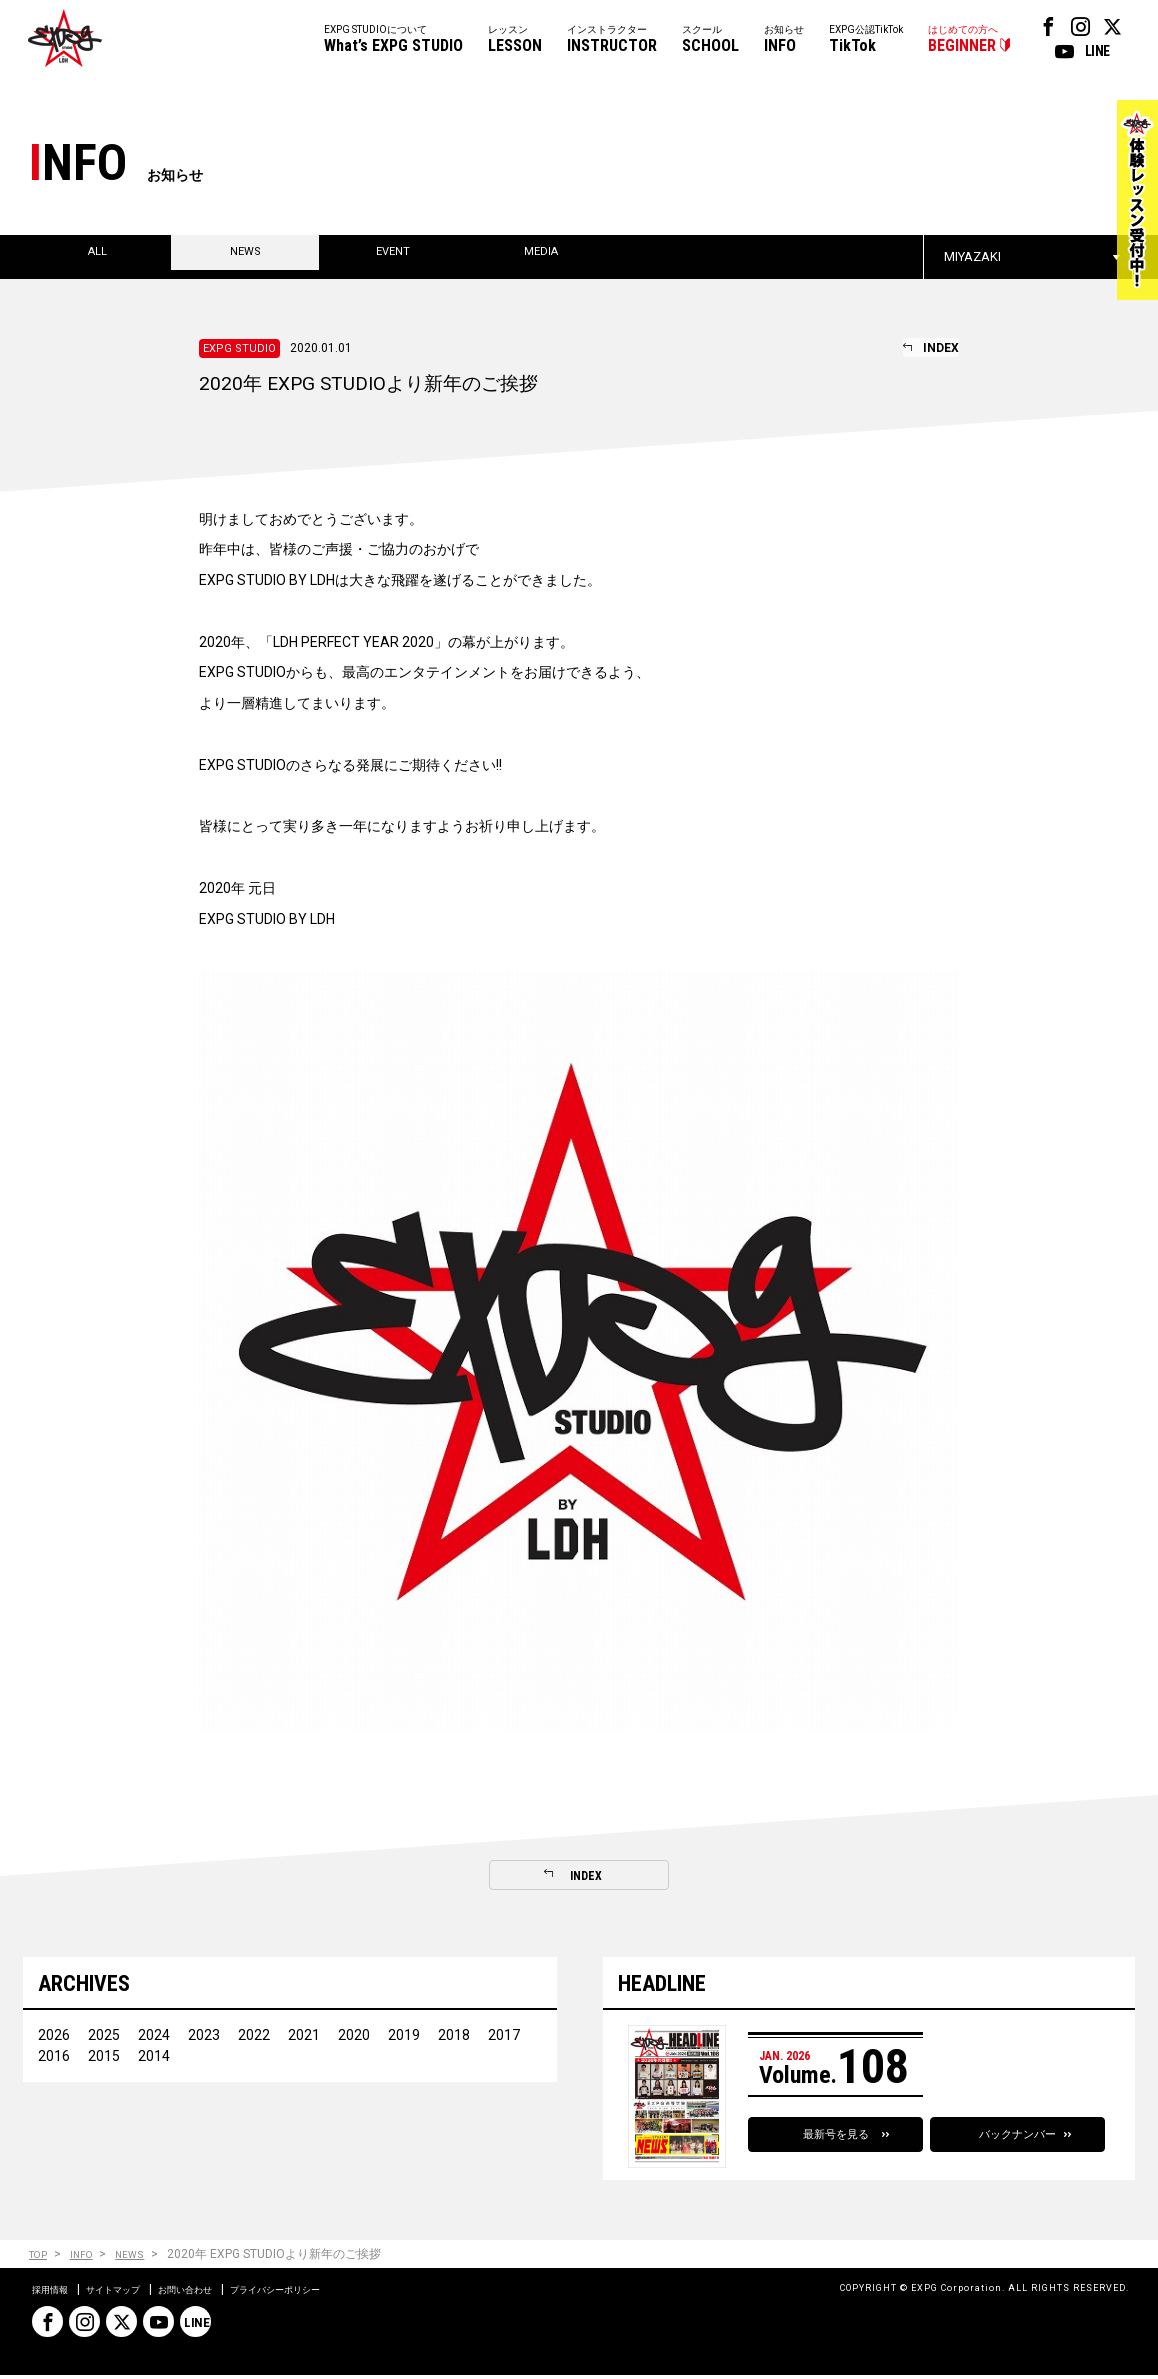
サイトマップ (134, 2293)
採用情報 (56, 2293)
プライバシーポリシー (338, 2293)
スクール (710, 40)
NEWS (144, 2258)
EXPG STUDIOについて (393, 40)
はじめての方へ (963, 40)
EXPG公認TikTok (866, 40)
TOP (40, 2258)
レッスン (515, 40)
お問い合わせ (224, 2293)
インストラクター (612, 40)
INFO (90, 2258)
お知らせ (784, 40)
